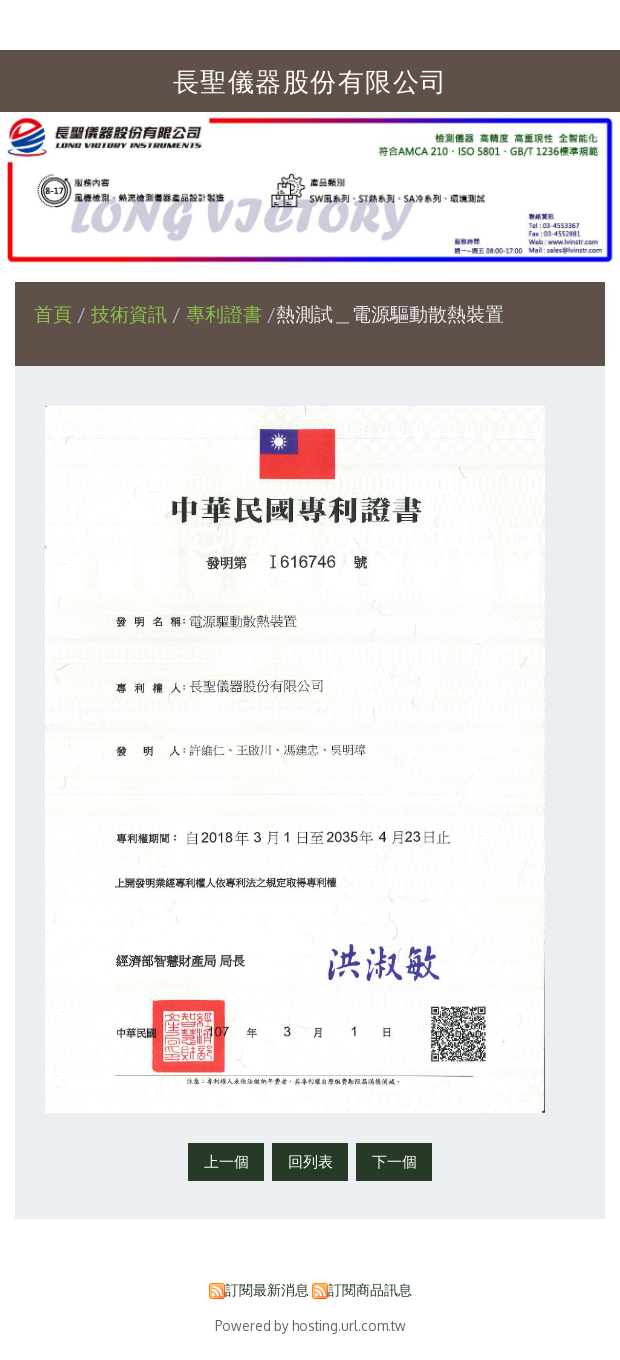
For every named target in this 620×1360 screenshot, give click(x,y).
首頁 (53, 313)
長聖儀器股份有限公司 (310, 80)
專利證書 (224, 313)
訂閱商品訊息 (370, 1289)
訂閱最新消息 (267, 1289)
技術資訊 (131, 313)
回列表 (310, 1161)
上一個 (226, 1161)
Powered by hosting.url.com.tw (310, 1325)
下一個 (394, 1161)
